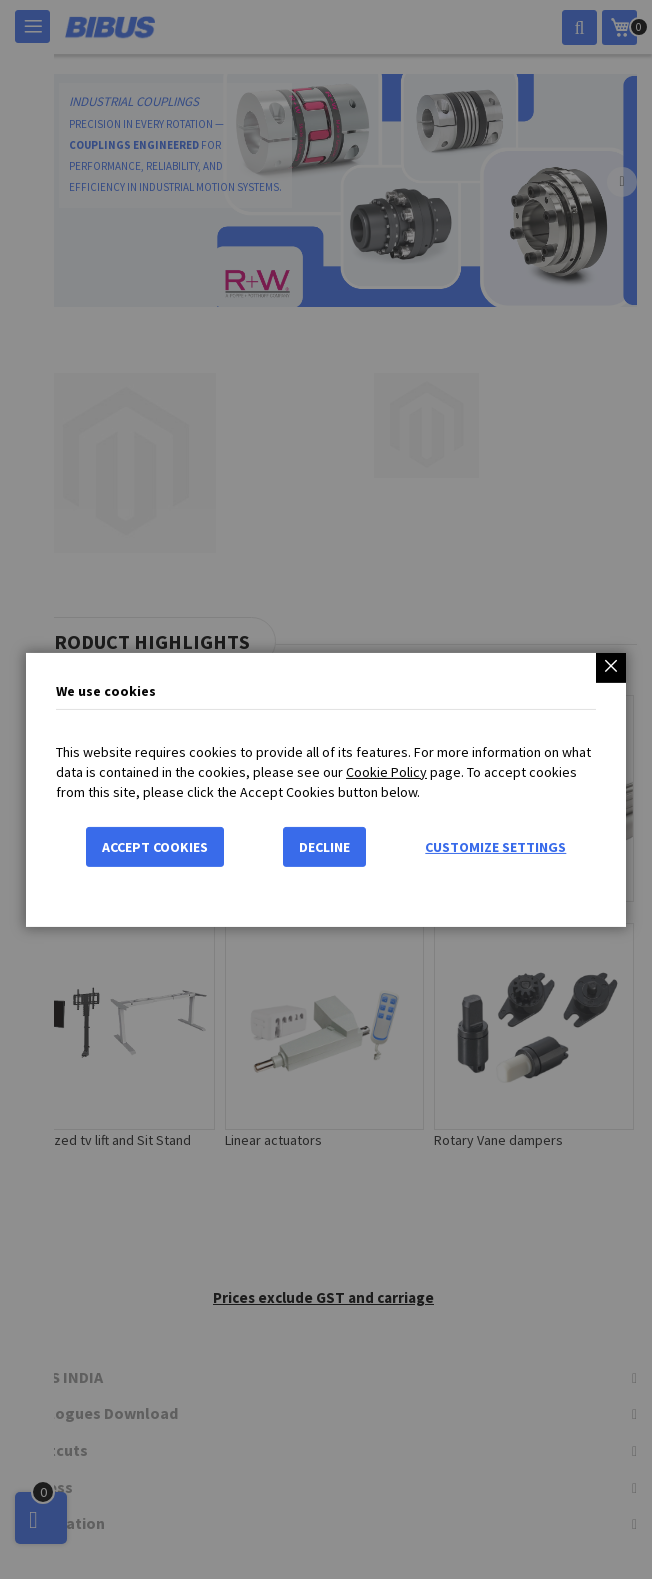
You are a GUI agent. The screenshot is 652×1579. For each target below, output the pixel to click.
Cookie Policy (386, 772)
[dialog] (326, 789)
